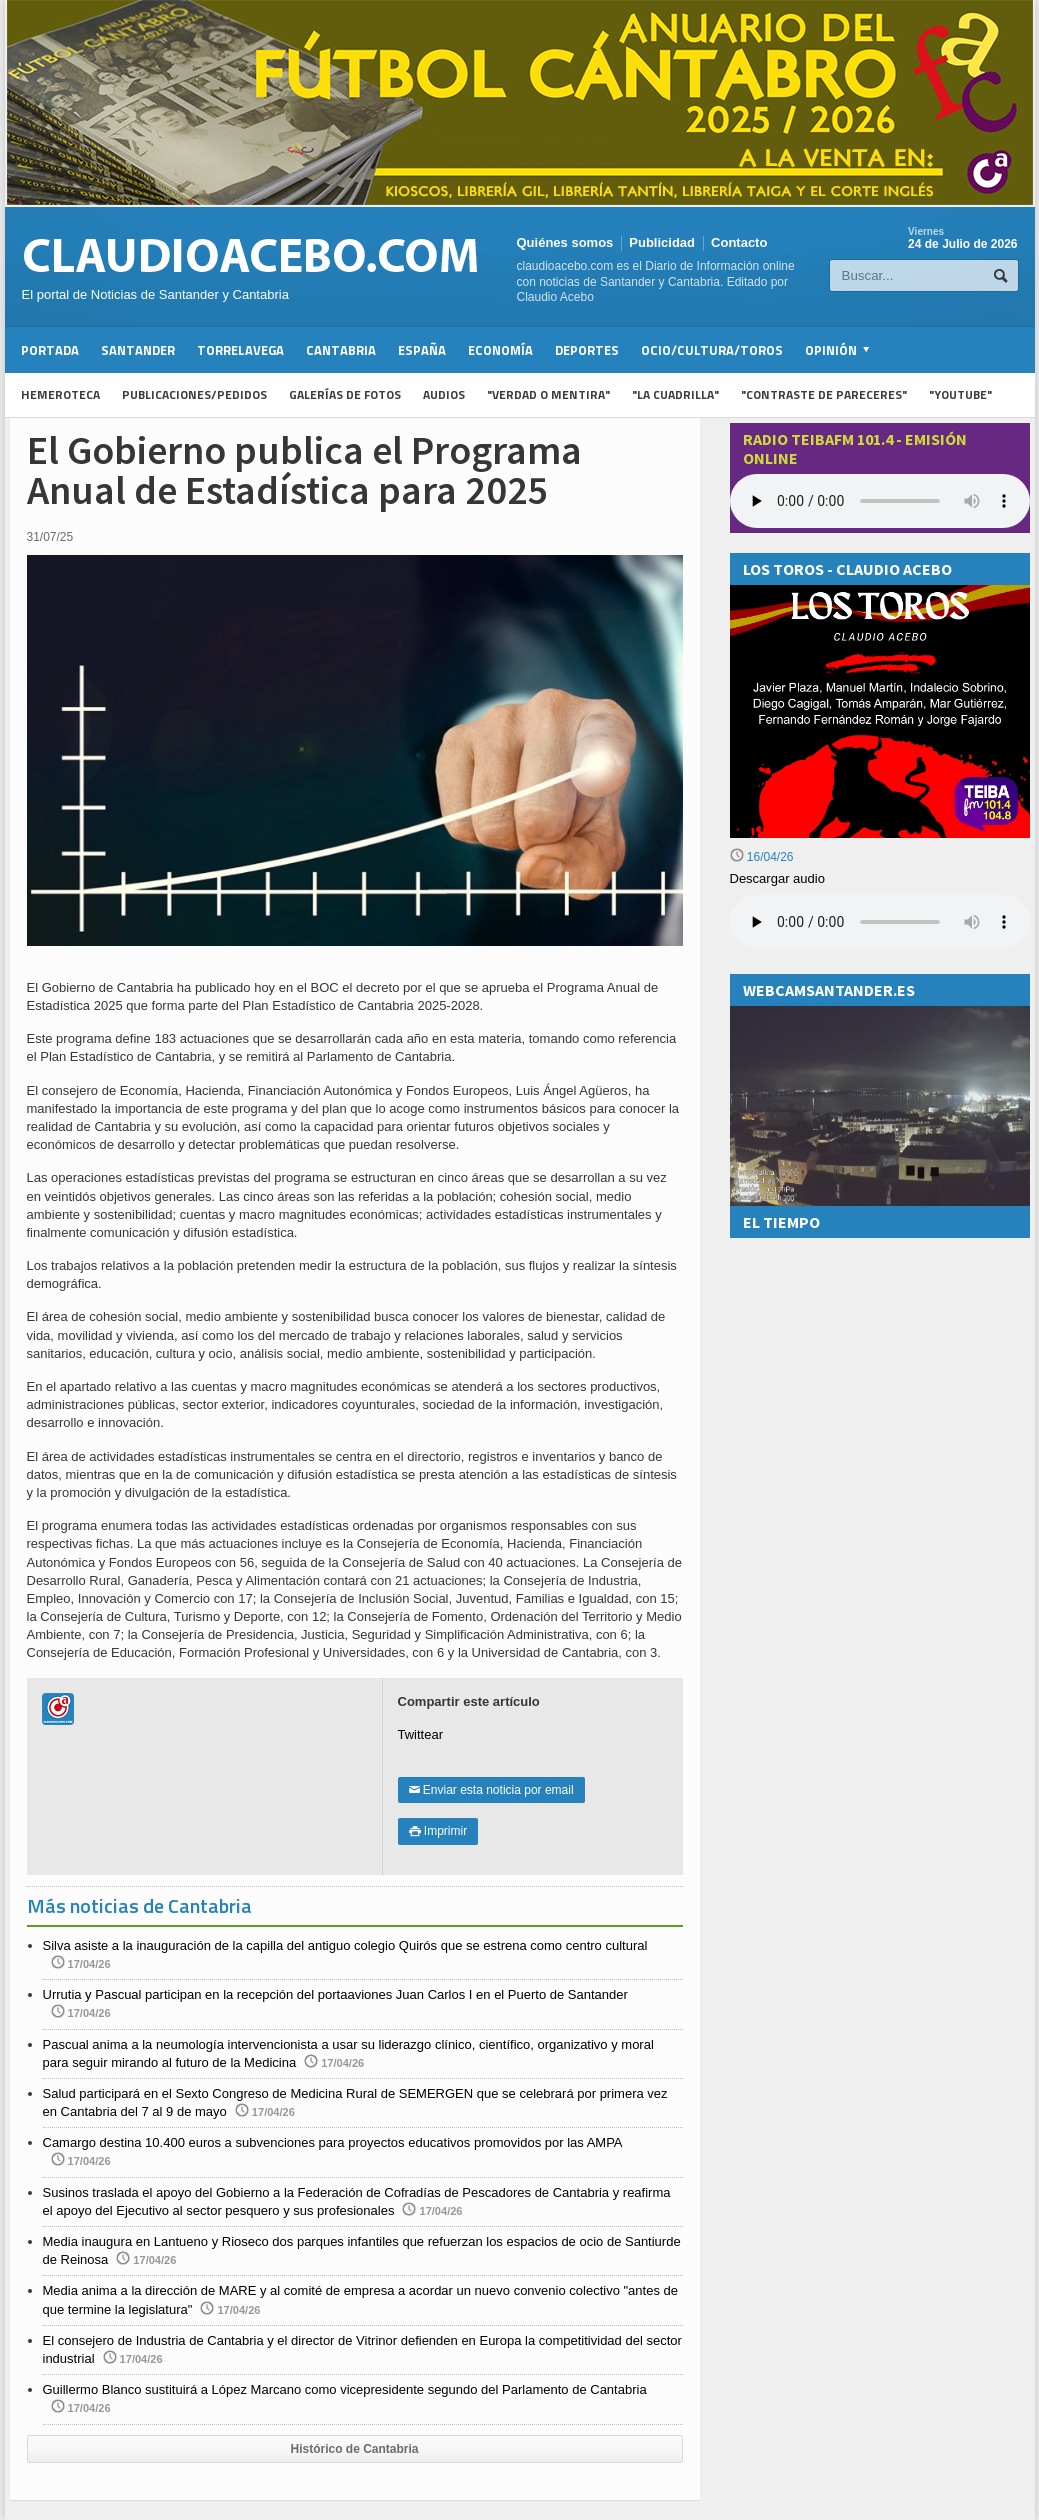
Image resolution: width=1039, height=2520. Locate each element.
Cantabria (341, 350)
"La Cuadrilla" (675, 394)
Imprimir (438, 1831)
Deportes (587, 350)
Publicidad (662, 242)
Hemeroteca (60, 394)
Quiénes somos (565, 242)
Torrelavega (240, 350)
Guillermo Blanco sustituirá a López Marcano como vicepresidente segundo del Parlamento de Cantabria (345, 2389)
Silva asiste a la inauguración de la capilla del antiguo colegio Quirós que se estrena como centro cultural (345, 1945)
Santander (138, 350)
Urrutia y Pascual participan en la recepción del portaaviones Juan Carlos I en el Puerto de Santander (335, 1994)
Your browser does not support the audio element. (880, 501)
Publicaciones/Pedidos (194, 394)
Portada (50, 350)
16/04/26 (762, 857)
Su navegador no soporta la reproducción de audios (880, 922)
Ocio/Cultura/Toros (712, 350)
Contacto (739, 242)
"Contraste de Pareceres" (824, 394)
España (422, 350)
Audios (444, 394)
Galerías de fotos (345, 394)
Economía (500, 350)
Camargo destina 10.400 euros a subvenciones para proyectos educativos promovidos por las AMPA (333, 2142)
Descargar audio (777, 878)
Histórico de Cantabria (354, 2449)
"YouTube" (960, 394)
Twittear (421, 1734)
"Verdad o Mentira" (548, 394)
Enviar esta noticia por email (491, 1790)
